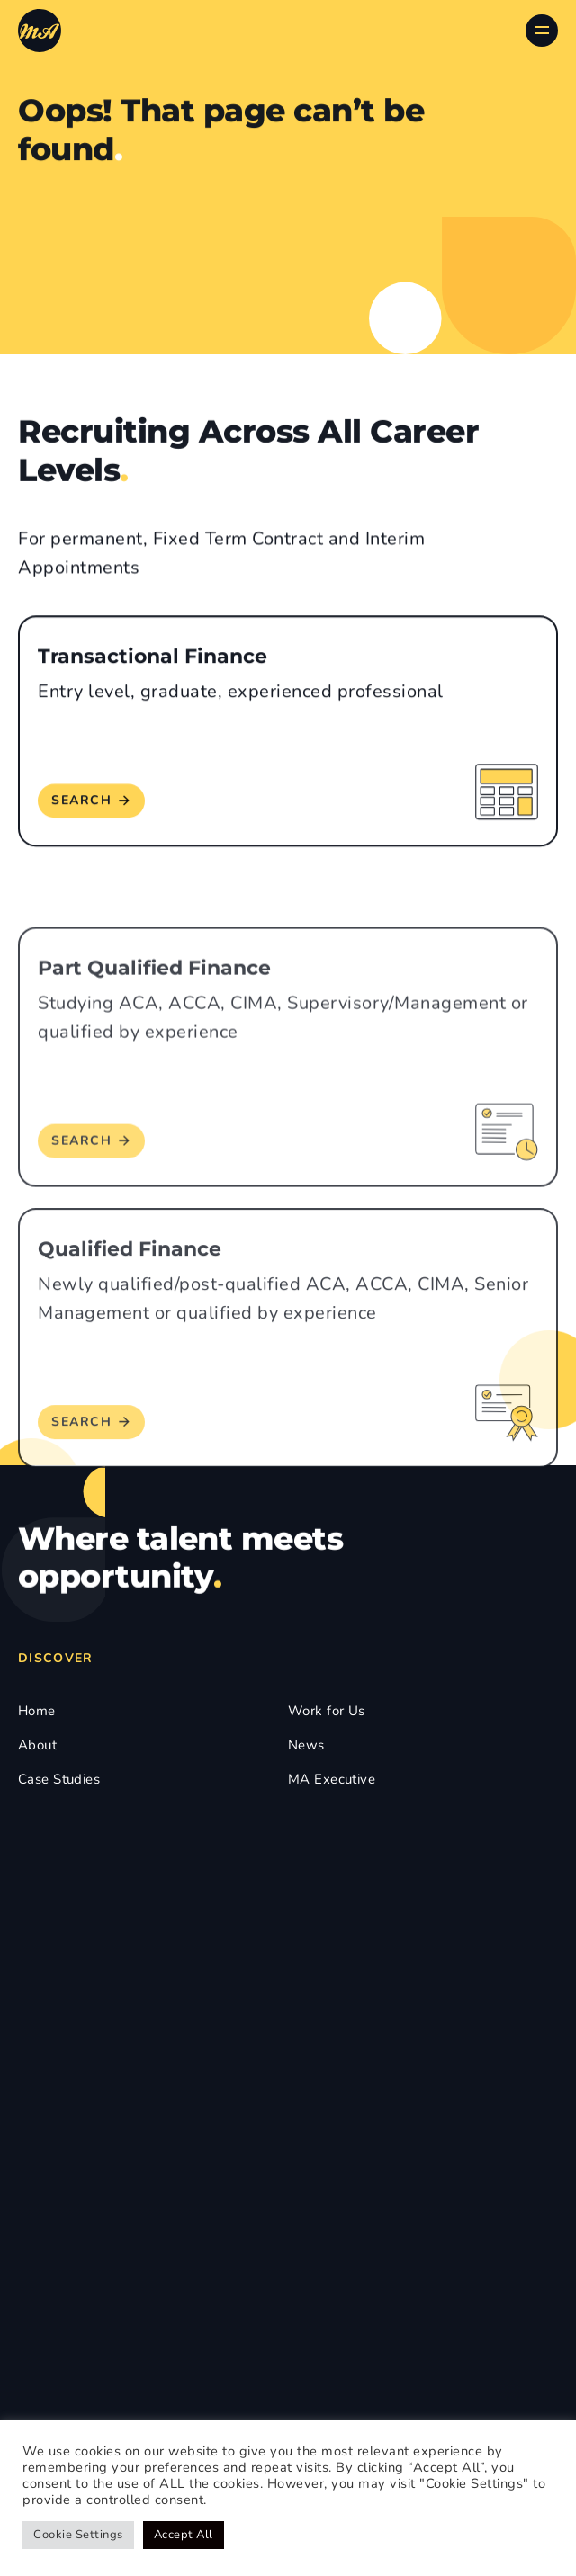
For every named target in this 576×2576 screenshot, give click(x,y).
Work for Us (326, 1711)
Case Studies (59, 1779)
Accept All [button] (183, 2535)
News (306, 1745)
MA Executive (331, 1779)
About (37, 1745)
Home (37, 1711)
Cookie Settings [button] (78, 2535)
